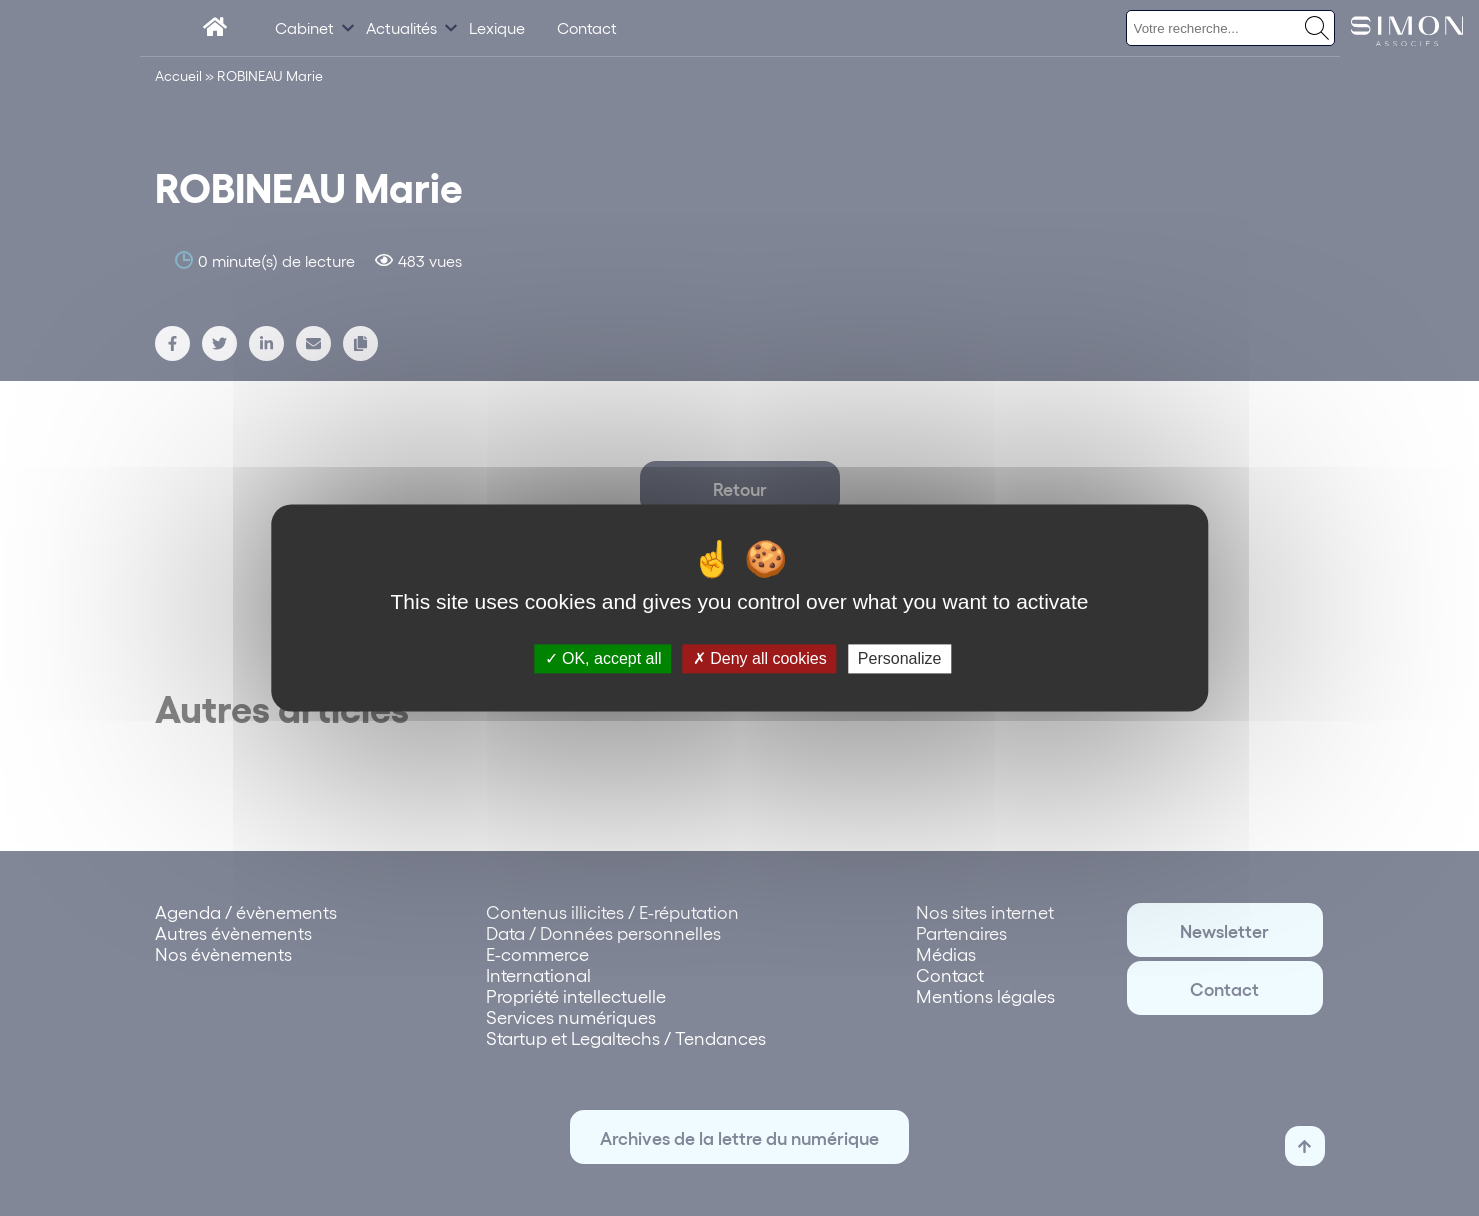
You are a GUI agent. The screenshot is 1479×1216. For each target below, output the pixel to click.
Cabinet (304, 27)
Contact (587, 27)
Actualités (401, 27)
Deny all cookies (760, 658)
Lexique (497, 27)
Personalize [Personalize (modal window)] (900, 658)
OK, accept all (603, 658)
